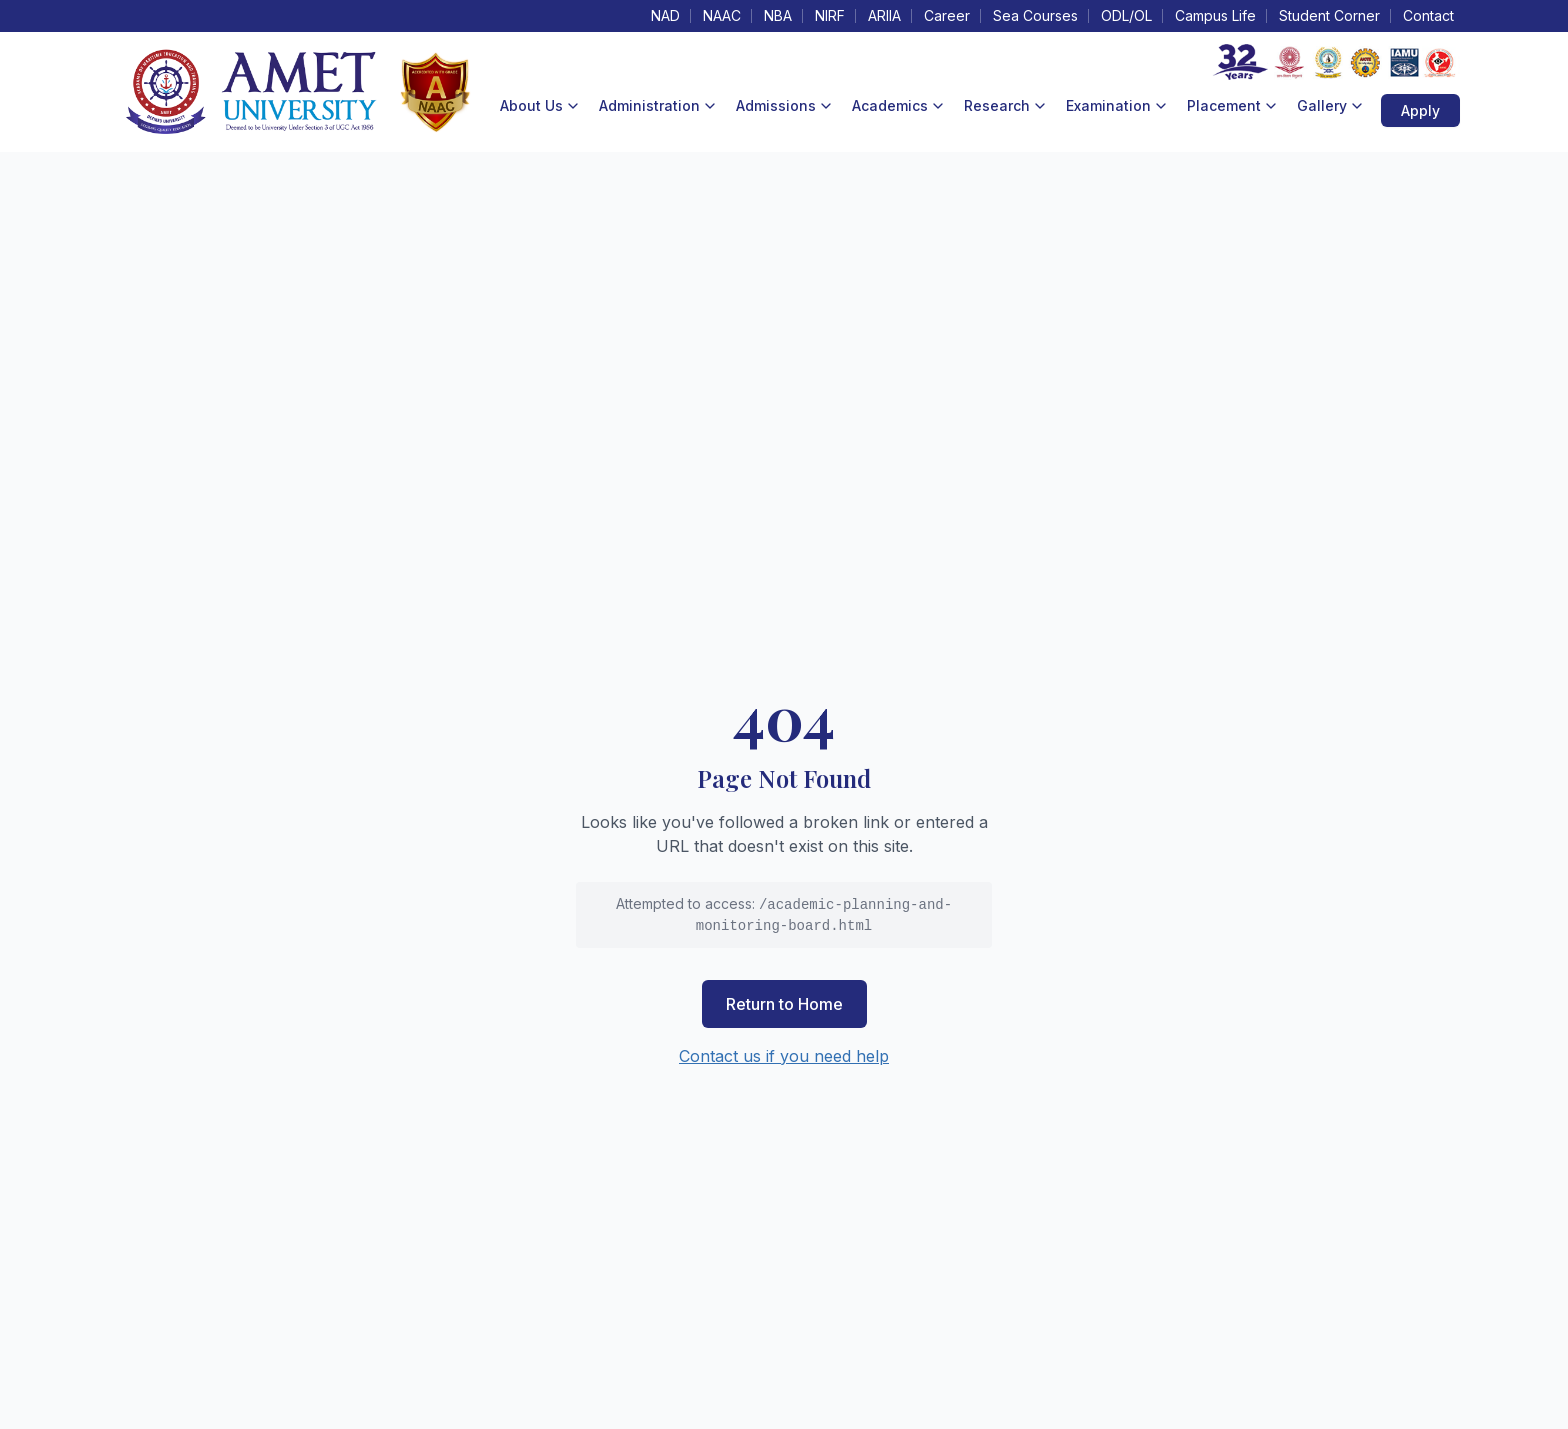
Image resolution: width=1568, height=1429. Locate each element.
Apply (1420, 110)
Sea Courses (1035, 15)
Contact (1428, 15)
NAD (665, 15)
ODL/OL (1126, 15)
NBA (778, 15)
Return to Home (784, 1004)
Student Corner (1329, 15)
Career (947, 15)
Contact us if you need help (784, 1056)
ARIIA (884, 15)
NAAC (722, 15)
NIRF (830, 15)
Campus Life (1215, 15)
